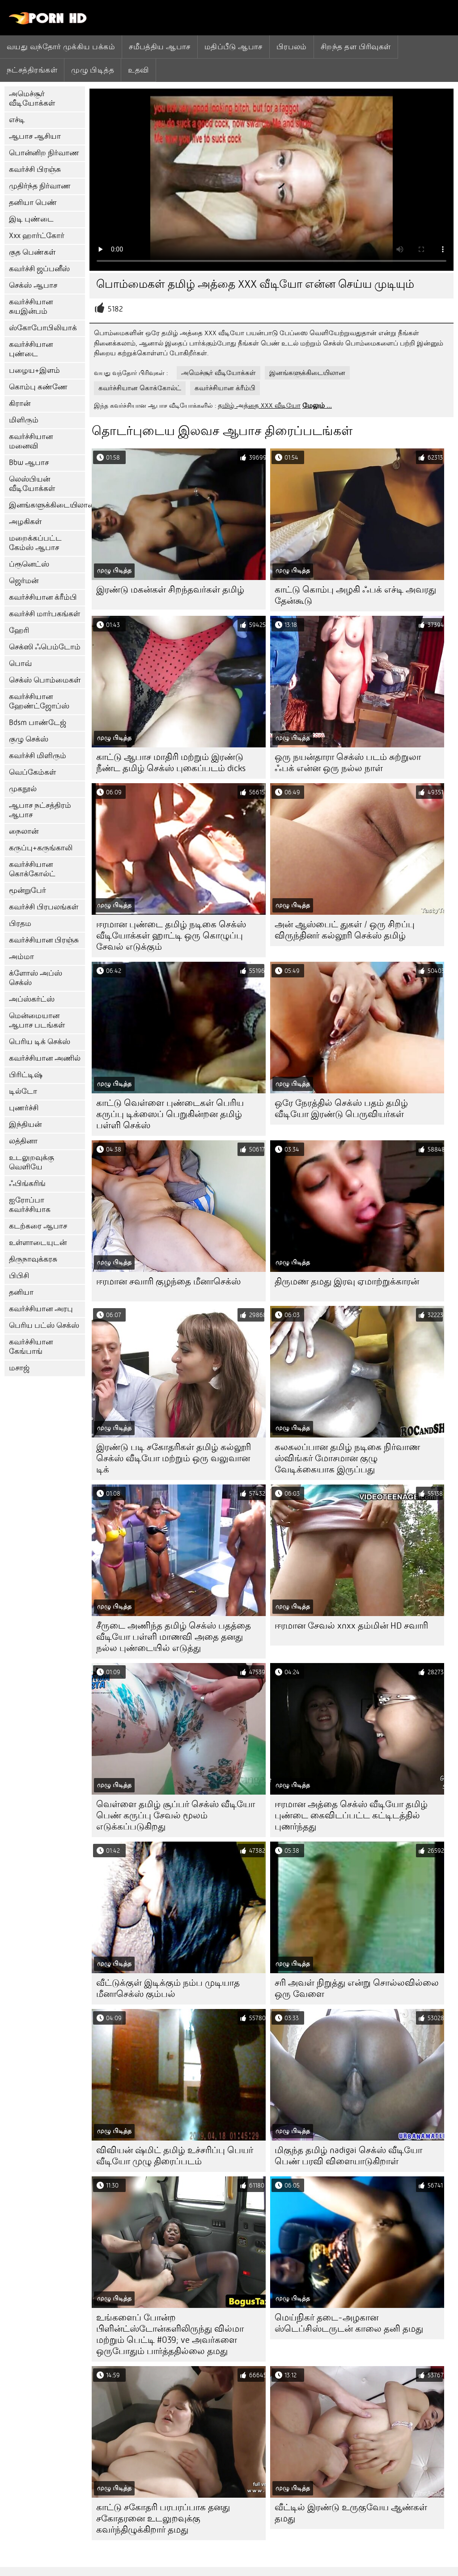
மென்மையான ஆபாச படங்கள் (37, 1020)
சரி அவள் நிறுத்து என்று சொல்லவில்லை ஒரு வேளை (357, 1988)
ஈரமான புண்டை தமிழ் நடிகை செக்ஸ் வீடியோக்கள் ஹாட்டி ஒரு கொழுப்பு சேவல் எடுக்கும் (171, 935)
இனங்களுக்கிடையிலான (47, 505)
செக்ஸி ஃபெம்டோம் (45, 647)
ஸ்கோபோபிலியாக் (43, 328)
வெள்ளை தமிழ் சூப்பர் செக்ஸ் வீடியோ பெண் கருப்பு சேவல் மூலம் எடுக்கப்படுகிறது (175, 1815)
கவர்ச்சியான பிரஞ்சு (44, 940)
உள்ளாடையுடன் (38, 1242)
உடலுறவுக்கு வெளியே (31, 1162)
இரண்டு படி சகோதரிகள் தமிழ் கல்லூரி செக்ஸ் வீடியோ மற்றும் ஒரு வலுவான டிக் (173, 1458)
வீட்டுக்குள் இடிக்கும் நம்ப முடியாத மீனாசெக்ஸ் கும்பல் (168, 1988)
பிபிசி (19, 1275)
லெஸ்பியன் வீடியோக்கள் (32, 484)
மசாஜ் (19, 1368)
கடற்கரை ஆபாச (38, 1226)
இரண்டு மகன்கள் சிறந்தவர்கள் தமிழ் (170, 589)
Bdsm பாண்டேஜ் (37, 722)
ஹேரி (19, 630)
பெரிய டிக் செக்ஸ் (39, 1041)
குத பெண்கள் (32, 252)
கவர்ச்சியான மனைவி (31, 441)
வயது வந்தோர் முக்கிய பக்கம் (61, 46)
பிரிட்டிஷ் (25, 1074)
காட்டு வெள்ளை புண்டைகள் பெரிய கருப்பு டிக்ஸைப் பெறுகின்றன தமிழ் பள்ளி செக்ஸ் (170, 1114)
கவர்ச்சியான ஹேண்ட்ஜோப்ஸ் (39, 701)
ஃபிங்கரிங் (27, 1183)
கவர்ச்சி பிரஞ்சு (35, 169)
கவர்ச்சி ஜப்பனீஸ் (39, 268)
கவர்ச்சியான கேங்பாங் (31, 1347)
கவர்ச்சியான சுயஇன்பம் (31, 307)
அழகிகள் (25, 521)
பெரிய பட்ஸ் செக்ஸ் (44, 1325)
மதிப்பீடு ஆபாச (233, 46)
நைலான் (23, 831)
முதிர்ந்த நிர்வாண (40, 186)
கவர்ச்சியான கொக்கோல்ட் (32, 869)
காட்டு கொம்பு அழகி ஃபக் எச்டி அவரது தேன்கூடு (355, 595)
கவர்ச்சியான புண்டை (31, 349)
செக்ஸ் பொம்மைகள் (45, 680)
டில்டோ (23, 1091)
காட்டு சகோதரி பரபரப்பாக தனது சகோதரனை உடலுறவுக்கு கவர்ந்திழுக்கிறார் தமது (163, 2518)
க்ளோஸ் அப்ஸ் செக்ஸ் (35, 978)
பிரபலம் (291, 46)
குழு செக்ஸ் (28, 739)
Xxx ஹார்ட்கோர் (36, 235)
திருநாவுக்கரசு (33, 1259)
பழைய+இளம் (34, 370)
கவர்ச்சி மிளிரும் (37, 755)
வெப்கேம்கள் (32, 772)
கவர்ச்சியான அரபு (41, 1309)
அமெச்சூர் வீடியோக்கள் (32, 98)
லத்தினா (23, 1141)
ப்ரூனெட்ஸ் (29, 564)
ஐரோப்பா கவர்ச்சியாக (30, 1205)
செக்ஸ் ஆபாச (33, 285)
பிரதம (20, 923)
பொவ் (20, 663)
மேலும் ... (317, 405)
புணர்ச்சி (23, 1108)
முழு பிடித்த (92, 70)
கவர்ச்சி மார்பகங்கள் (44, 614)
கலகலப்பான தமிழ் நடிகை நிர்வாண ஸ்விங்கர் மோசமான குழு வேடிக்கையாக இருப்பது (347, 1458)
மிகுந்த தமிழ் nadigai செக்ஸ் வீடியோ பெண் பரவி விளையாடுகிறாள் (348, 2156)
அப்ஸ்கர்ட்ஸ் (32, 999)
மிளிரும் (23, 420)
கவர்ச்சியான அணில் (45, 1058)
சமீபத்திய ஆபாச (160, 46)
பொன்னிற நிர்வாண (44, 153)
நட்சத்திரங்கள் (32, 70)
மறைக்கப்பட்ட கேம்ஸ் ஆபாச (35, 543)
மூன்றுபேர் (27, 890)
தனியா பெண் (33, 202)
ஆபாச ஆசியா (35, 136)
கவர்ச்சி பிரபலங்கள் (43, 907)
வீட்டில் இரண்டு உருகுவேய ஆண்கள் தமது (351, 2513)
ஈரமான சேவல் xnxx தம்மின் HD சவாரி (351, 1626)
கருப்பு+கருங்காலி (40, 848)
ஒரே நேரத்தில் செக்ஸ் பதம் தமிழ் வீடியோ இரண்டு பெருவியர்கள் (341, 1108)
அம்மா (21, 956)
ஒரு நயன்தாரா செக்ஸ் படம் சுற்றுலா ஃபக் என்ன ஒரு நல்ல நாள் (348, 762)
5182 (115, 309)
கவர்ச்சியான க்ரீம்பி (43, 597)
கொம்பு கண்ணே (38, 387)
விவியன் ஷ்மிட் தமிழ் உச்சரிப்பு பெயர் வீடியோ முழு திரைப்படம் (174, 2156)
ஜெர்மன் (23, 580)
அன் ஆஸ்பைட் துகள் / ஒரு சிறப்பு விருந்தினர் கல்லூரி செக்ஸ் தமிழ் (345, 930)
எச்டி (17, 119)
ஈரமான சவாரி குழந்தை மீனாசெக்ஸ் (168, 1281)
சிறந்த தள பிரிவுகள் (356, 46)
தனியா (21, 1292)
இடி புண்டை (31, 219)
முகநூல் (23, 789)
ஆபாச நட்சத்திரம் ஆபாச (40, 810)
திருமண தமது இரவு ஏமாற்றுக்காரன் (347, 1281)
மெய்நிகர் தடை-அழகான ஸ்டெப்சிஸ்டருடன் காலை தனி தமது (349, 2323)
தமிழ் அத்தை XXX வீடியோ (259, 405)
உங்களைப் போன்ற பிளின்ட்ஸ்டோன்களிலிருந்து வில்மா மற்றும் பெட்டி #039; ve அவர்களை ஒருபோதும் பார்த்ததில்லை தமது (170, 2334)
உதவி (138, 70)
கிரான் (19, 403)
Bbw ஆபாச (29, 462)
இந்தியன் (25, 1124)
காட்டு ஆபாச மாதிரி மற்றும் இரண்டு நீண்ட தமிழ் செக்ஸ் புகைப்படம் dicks (171, 762)
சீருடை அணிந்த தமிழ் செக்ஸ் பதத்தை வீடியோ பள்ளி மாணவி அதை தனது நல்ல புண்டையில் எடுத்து (173, 1637)
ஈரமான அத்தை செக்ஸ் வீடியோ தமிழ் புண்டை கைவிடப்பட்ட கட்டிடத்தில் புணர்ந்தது (351, 1815)
